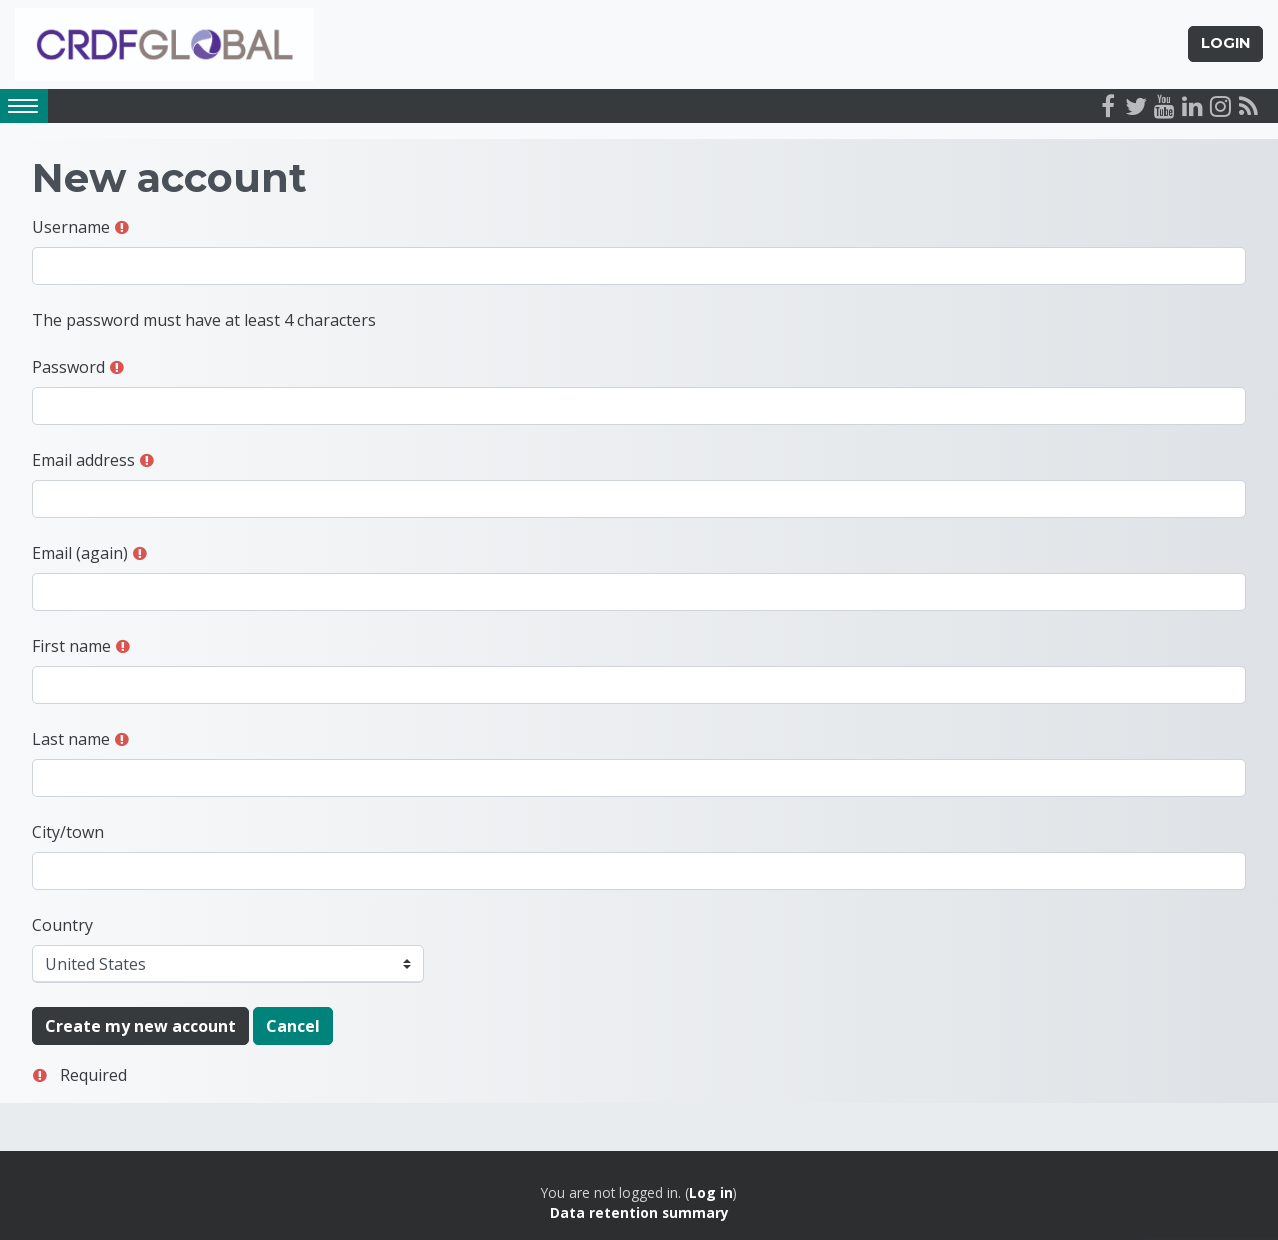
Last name (71, 739)
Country (62, 925)
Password (68, 367)
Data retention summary (639, 1213)
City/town (68, 832)
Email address (83, 460)
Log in (711, 1192)
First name (71, 646)
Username (71, 227)
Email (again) (80, 553)
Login (1225, 44)
